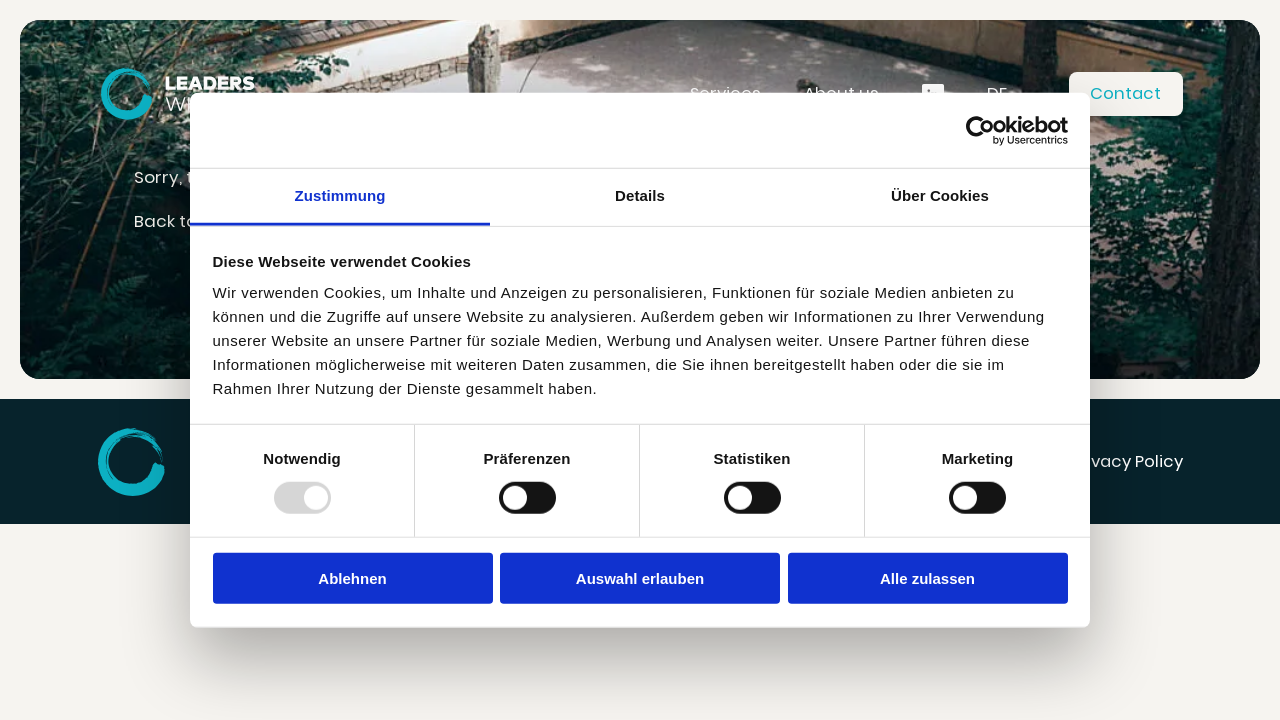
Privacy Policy (1127, 461)
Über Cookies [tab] (940, 195)
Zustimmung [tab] (340, 195)
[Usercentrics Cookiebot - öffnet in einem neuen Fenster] (980, 130)
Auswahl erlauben (640, 578)
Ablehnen (352, 578)
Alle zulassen (927, 578)
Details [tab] (640, 195)
